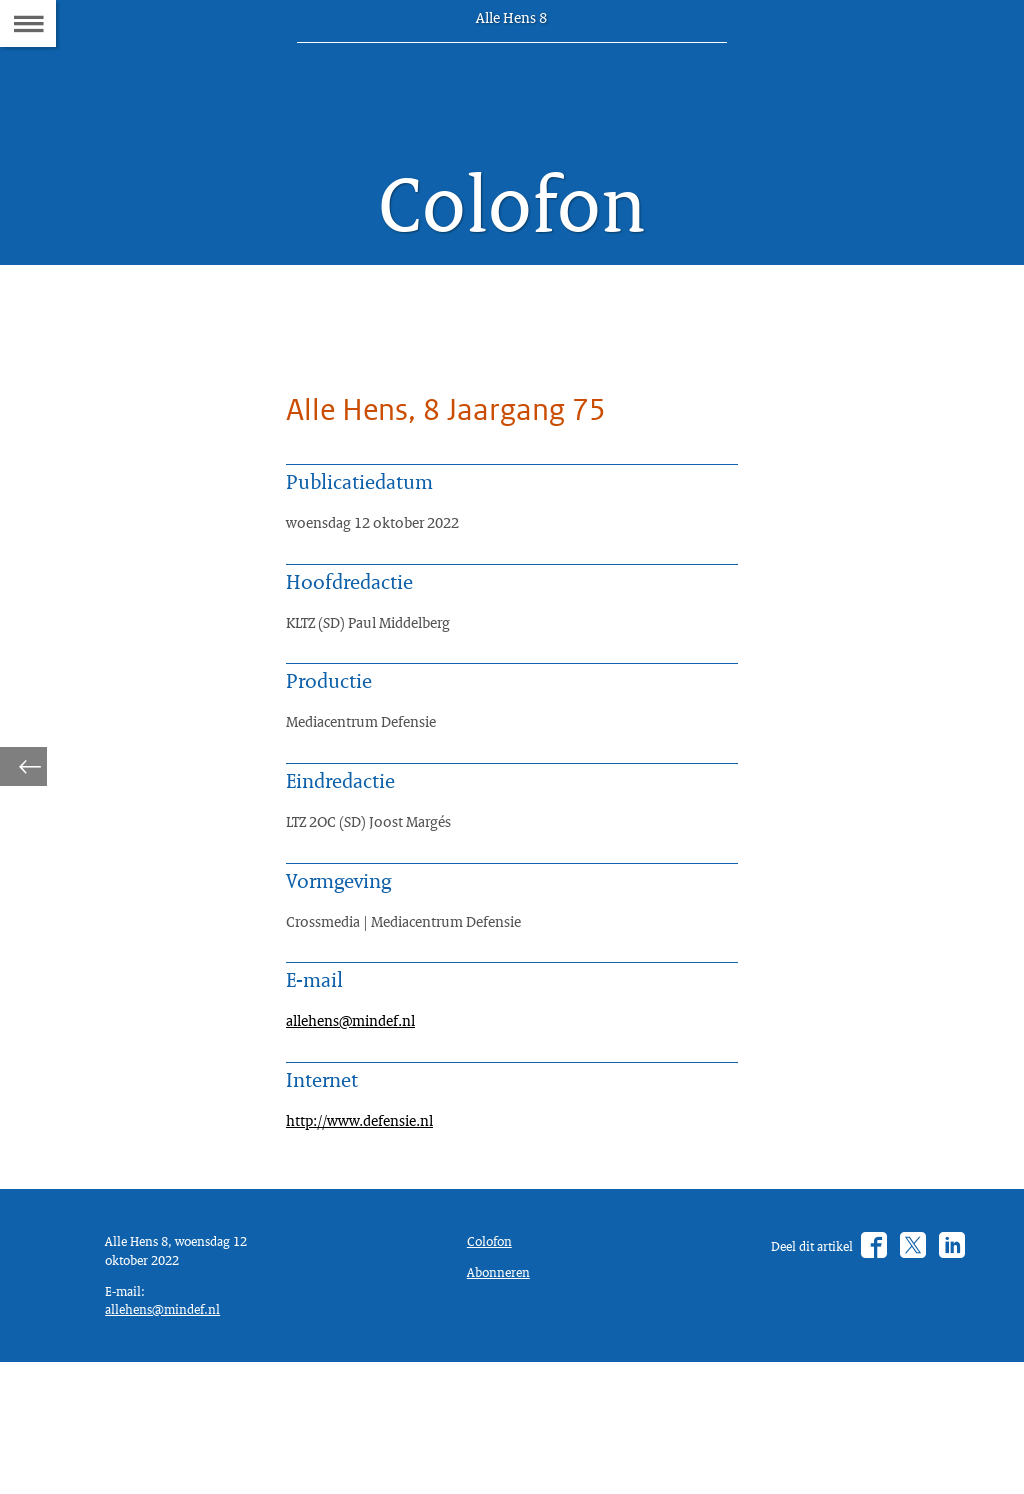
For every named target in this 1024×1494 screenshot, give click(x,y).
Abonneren (503, 1393)
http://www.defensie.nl (370, 1222)
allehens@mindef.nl (360, 1113)
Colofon (494, 1358)
